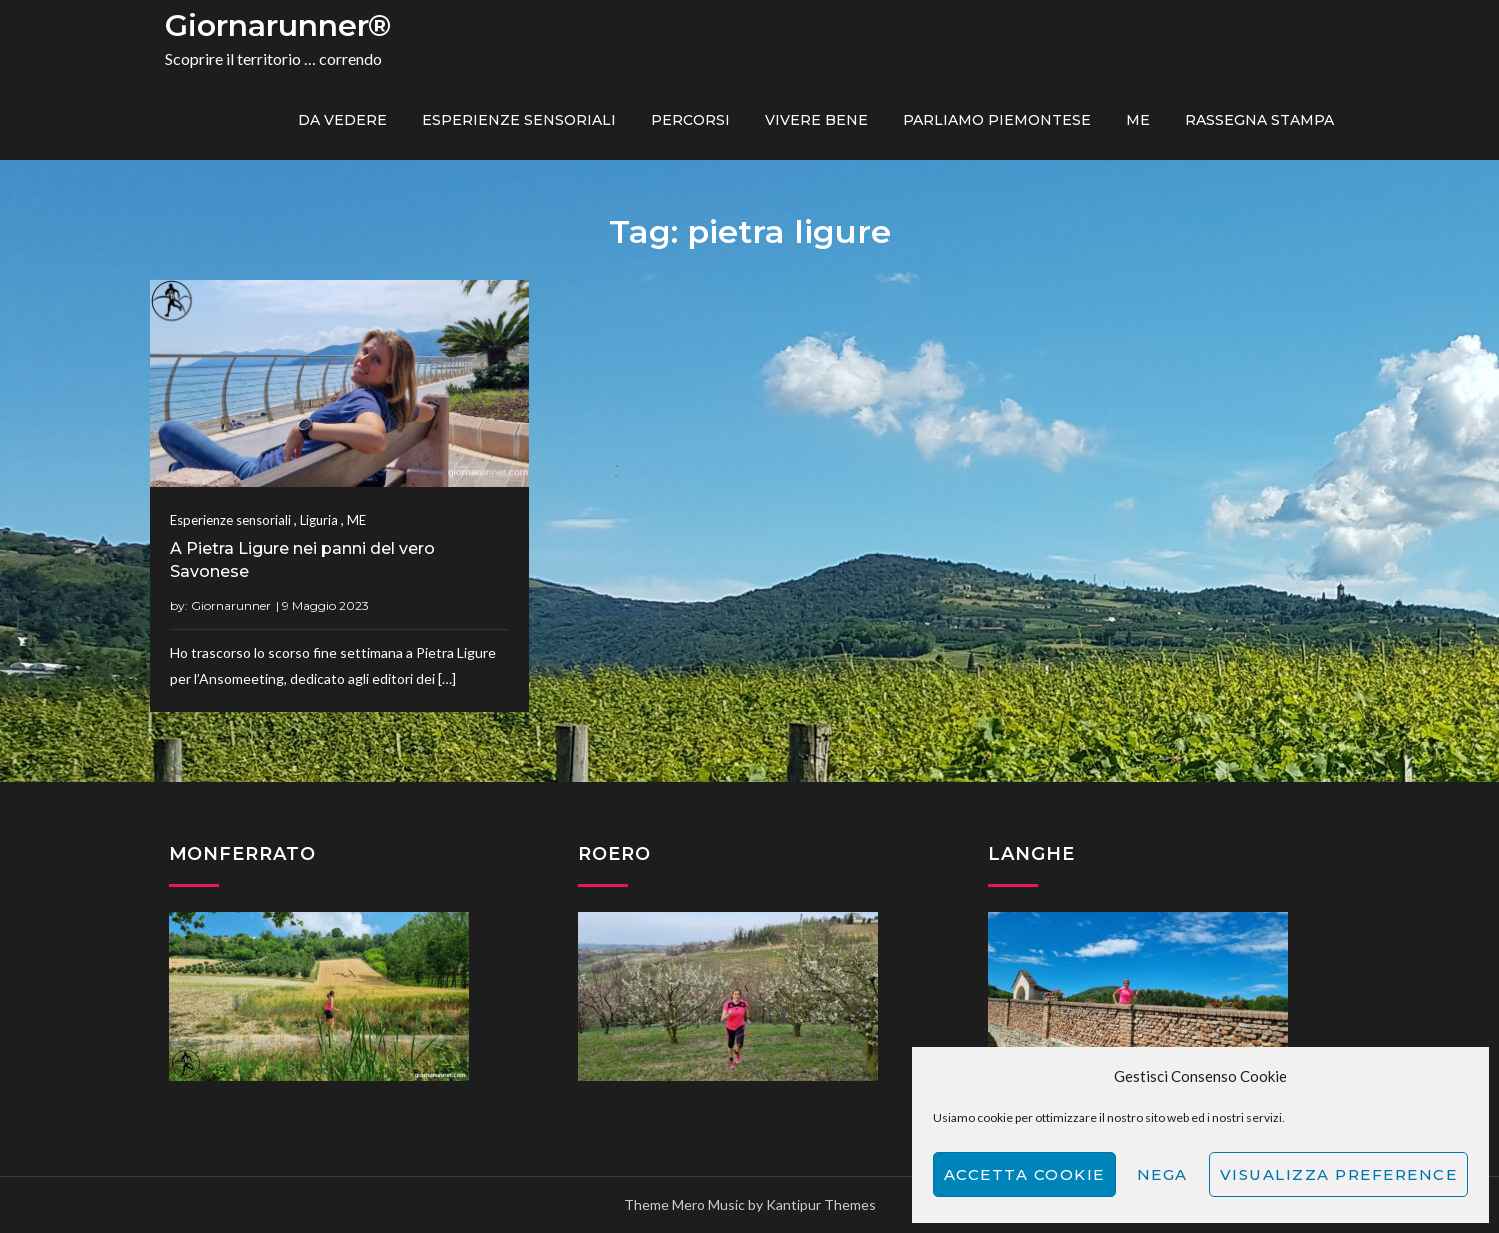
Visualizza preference (1339, 1174)
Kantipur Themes (821, 1204)
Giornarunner (231, 605)
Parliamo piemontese (997, 120)
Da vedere (342, 120)
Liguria (319, 520)
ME (1138, 120)
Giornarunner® (278, 25)
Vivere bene (816, 120)
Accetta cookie (1024, 1174)
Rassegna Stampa (1259, 120)
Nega (1162, 1174)
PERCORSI (690, 120)
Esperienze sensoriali (519, 120)
